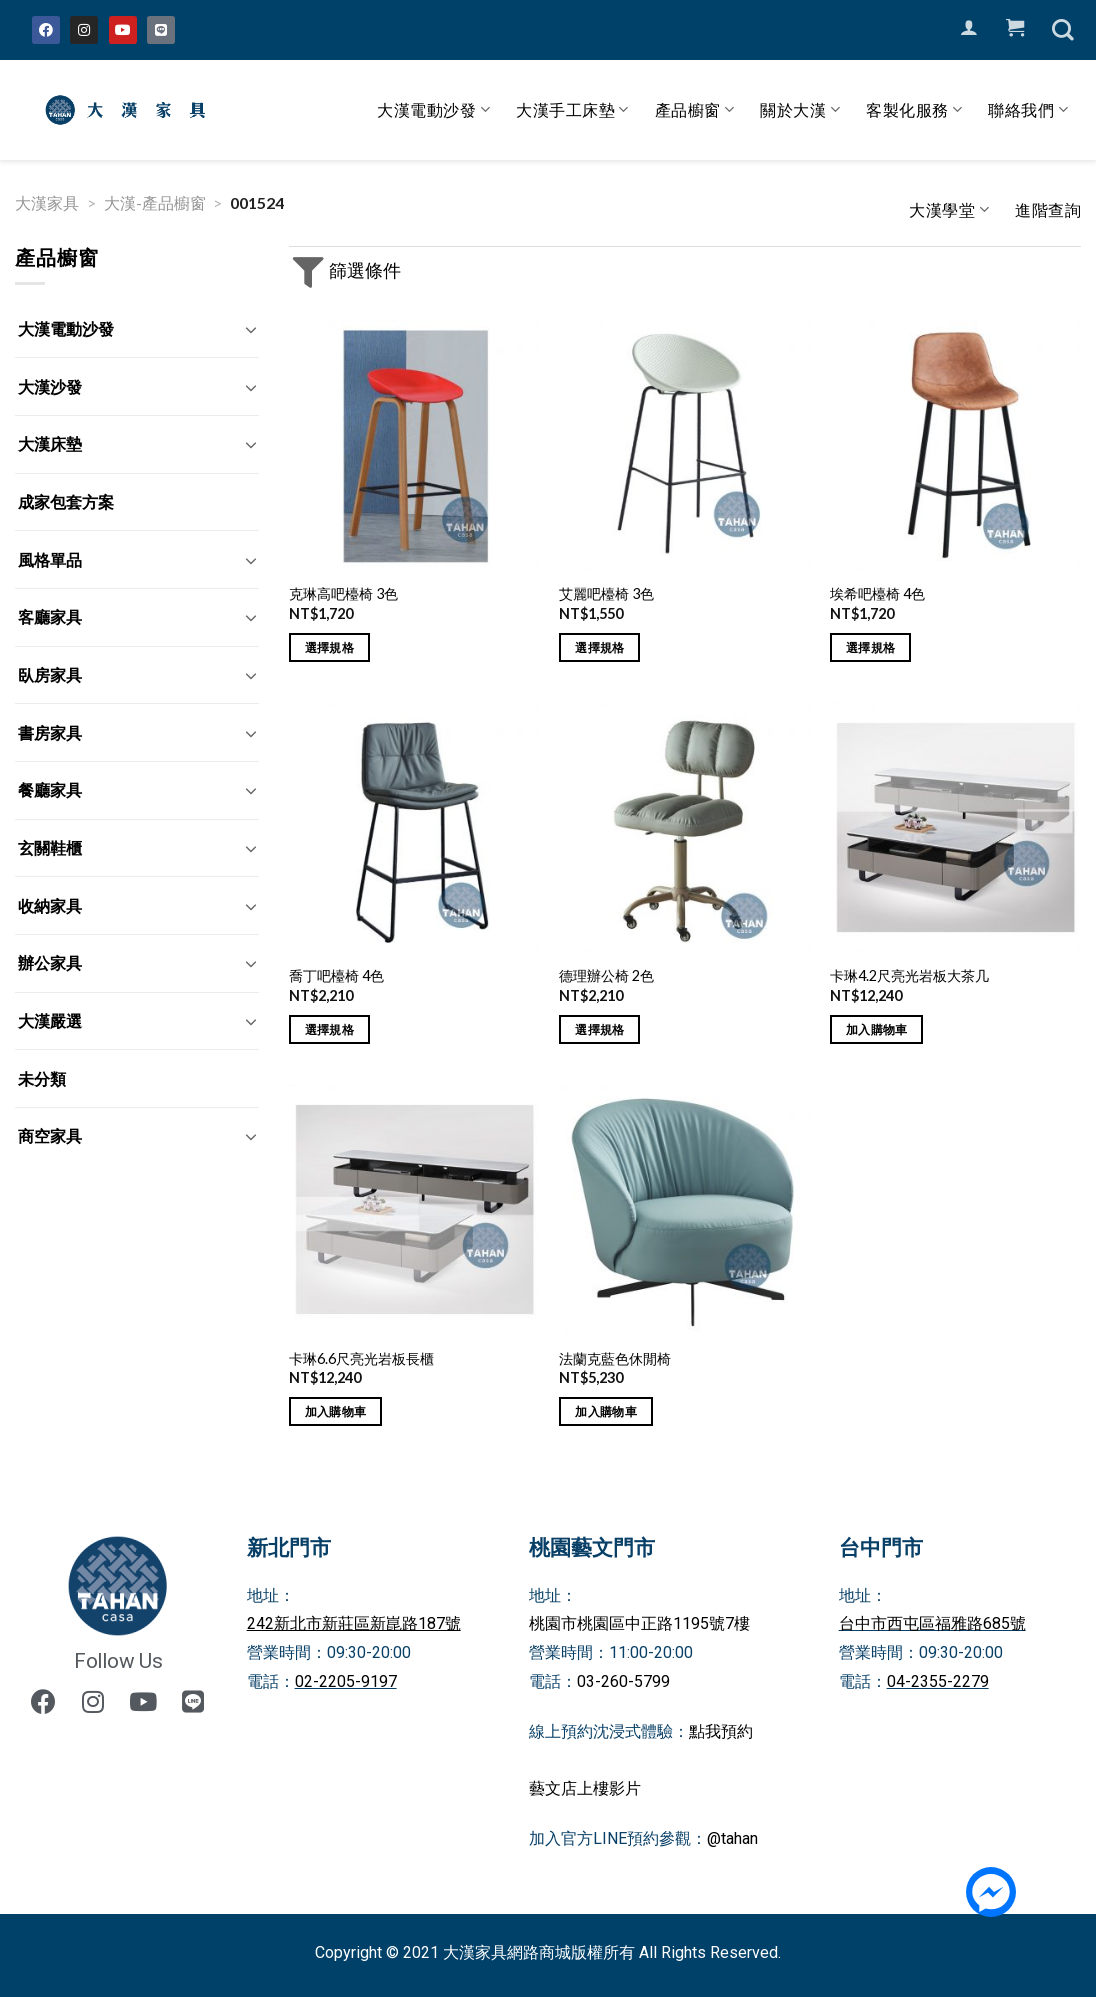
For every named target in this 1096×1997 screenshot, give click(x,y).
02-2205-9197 (346, 1681)
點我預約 (721, 1731)
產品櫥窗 (695, 110)
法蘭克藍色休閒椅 (615, 1358)
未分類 (42, 1078)
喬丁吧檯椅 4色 (336, 975)
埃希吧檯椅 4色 (877, 593)
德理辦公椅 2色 (606, 975)
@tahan (732, 1838)
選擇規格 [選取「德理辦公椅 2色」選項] (599, 1029)
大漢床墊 (50, 443)
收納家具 (50, 905)
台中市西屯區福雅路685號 (932, 1623)
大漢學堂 (949, 210)
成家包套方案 (66, 501)
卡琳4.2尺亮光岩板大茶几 (909, 975)
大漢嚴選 (50, 1020)
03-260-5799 (623, 1681)
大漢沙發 (50, 386)
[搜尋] (1063, 30)
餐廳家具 (50, 789)
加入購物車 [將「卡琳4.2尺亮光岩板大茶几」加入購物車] (877, 1029)
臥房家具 (50, 674)
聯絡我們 (1028, 110)
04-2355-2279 (938, 1681)
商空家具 (50, 1135)
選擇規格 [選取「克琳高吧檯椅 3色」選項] (329, 647)
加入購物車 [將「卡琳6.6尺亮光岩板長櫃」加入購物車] (336, 1411)
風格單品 (50, 559)
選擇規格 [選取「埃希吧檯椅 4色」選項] (870, 647)
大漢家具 (47, 202)
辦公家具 (50, 962)
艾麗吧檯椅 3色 (606, 593)
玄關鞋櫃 (50, 847)
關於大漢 (800, 110)
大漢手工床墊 (572, 110)
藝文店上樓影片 (585, 1788)
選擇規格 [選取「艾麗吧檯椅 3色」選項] (599, 647)
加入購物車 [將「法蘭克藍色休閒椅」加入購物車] (606, 1411)
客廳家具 (50, 616)
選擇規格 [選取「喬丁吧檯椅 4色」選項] (329, 1029)
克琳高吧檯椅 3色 (343, 593)
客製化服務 (914, 110)
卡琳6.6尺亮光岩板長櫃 (361, 1358)
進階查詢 (1048, 209)
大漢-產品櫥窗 (155, 202)
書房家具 (50, 732)
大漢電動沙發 (433, 110)
